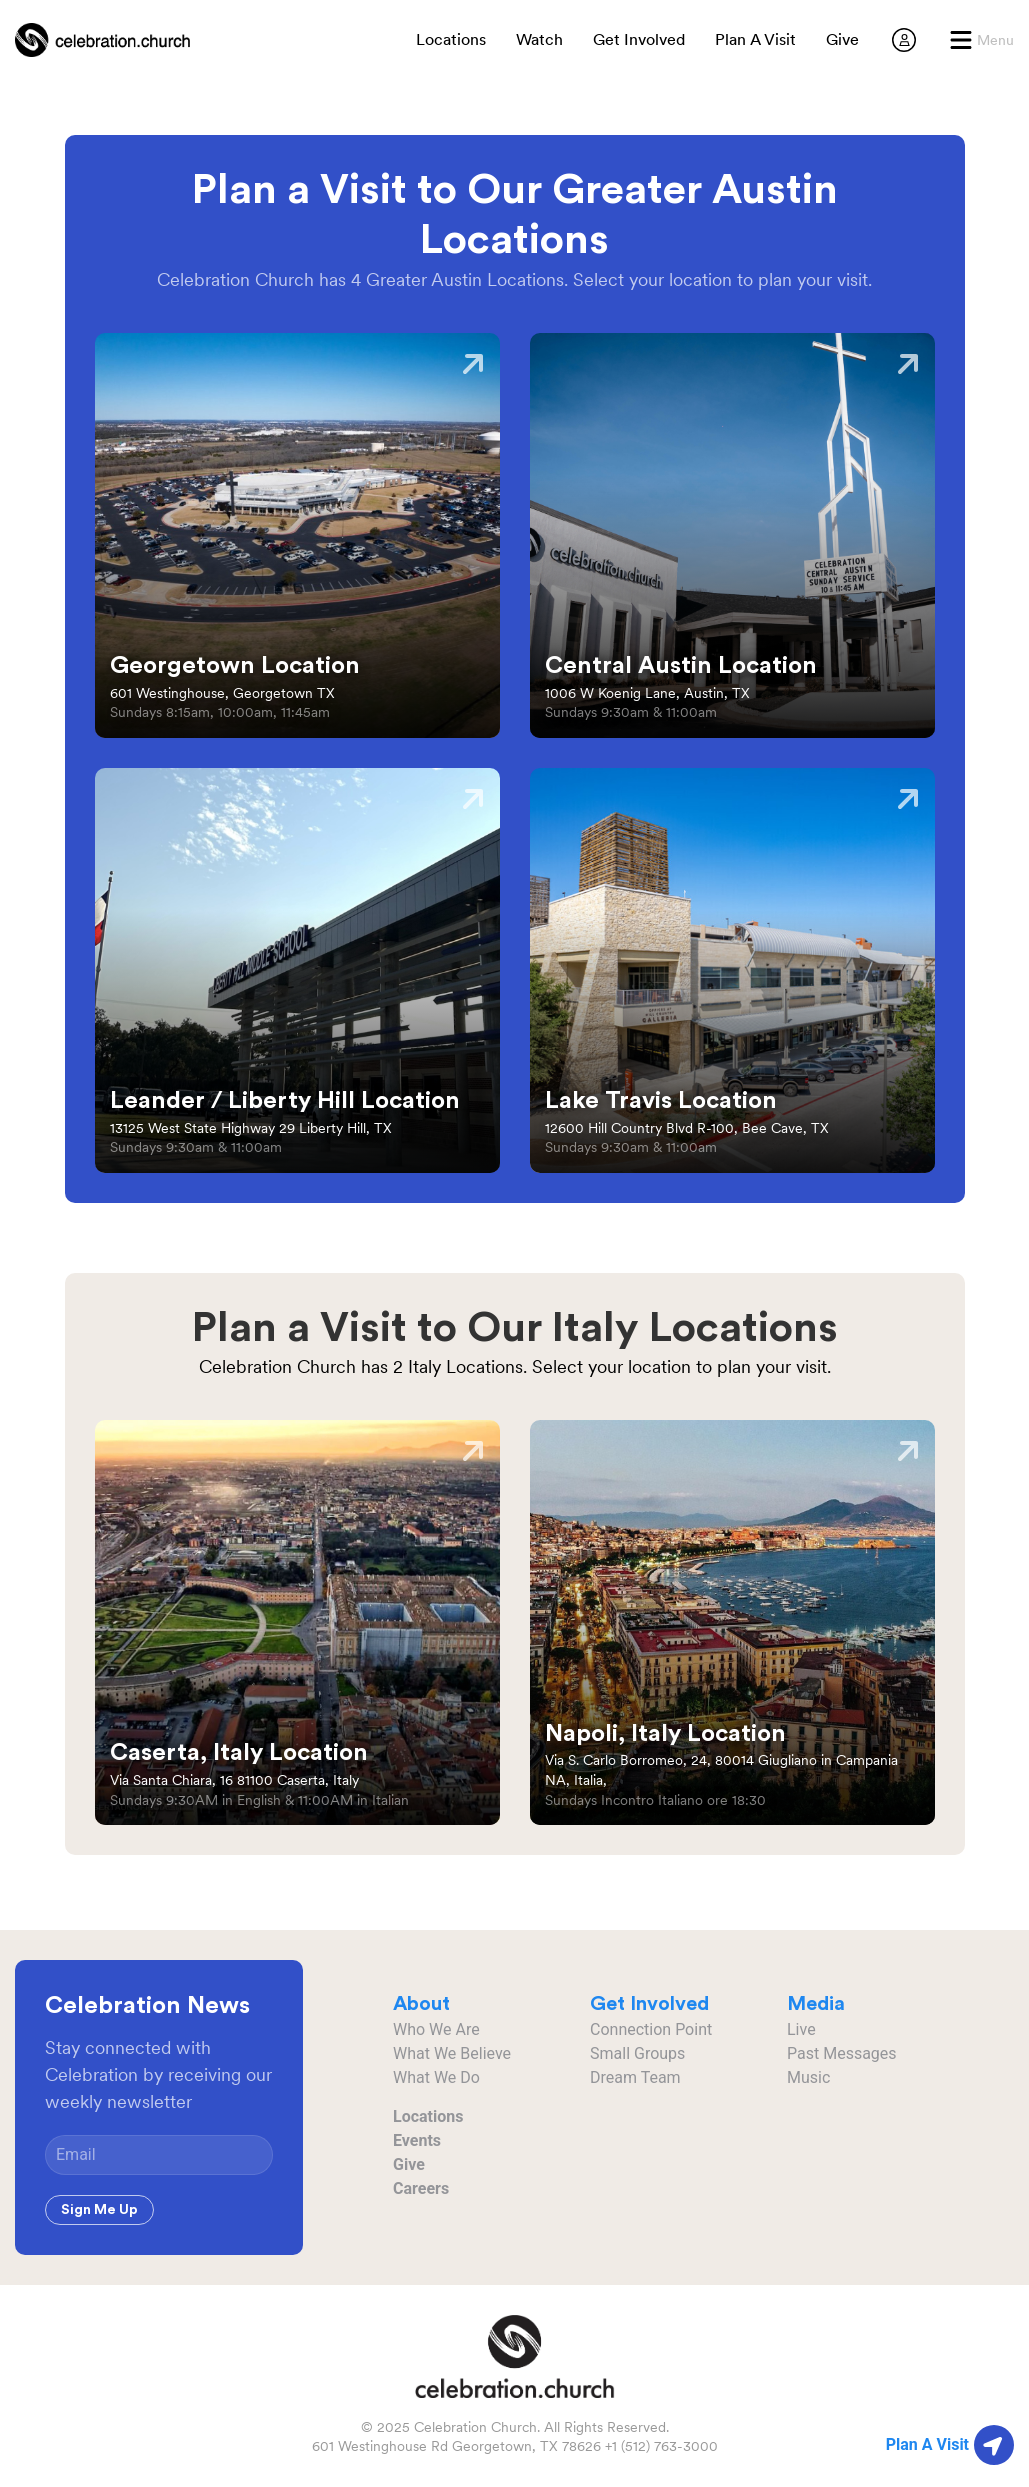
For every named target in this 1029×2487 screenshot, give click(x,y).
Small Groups (637, 2053)
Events (417, 2140)
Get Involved (639, 39)
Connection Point (651, 2029)
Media (816, 2004)
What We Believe (452, 2053)
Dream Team (635, 2077)
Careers (421, 2188)
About (421, 2004)
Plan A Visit (755, 39)
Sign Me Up (99, 2210)
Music (808, 2077)
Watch (539, 39)
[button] (981, 40)
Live (801, 2029)
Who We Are (436, 2029)
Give (842, 39)
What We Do (436, 2077)
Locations (428, 2116)
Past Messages (842, 2053)
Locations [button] (451, 39)
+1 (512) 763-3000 (661, 2446)
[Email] (159, 2155)
